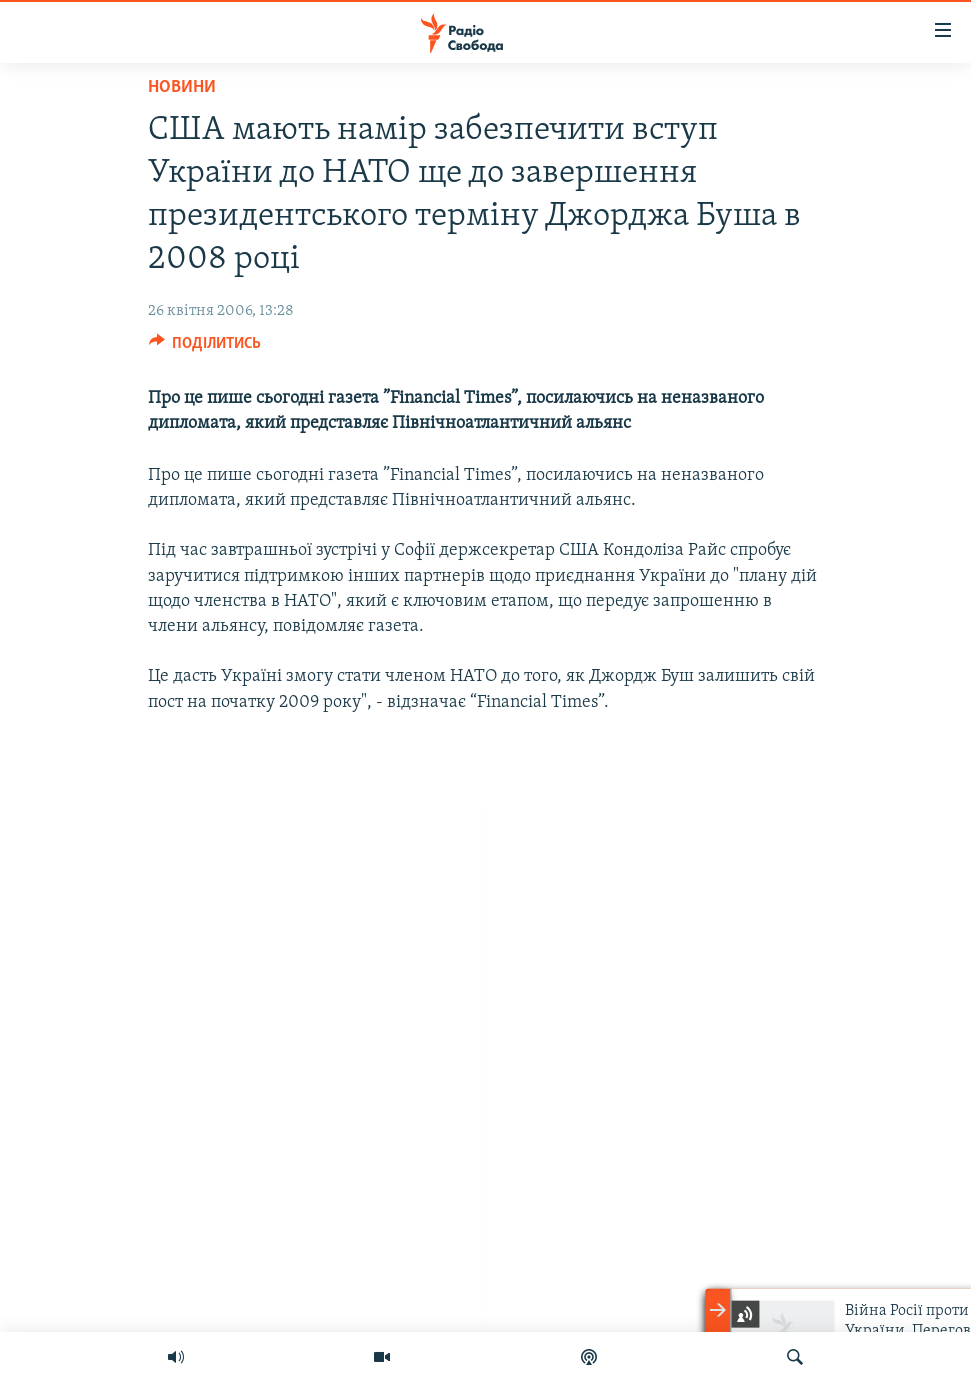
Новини (182, 87)
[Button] (205, 348)
